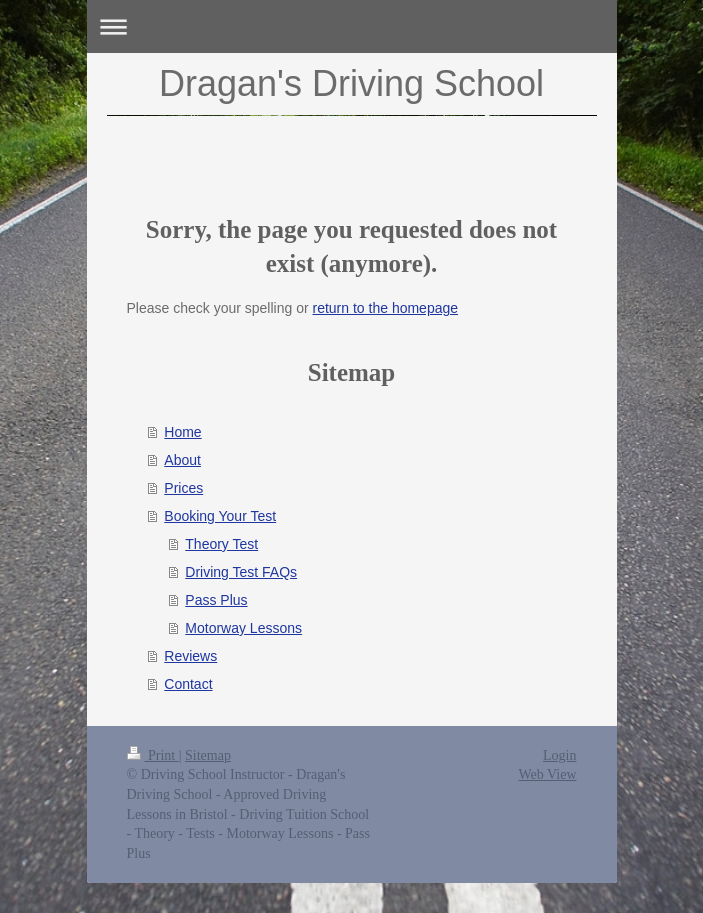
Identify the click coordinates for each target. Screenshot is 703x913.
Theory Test (221, 544)
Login (559, 755)
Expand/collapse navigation (352, 26)
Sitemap (208, 755)
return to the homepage (386, 308)
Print (153, 755)
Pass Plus (216, 600)
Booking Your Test (220, 516)
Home (182, 432)
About (182, 460)
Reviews (190, 656)
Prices (183, 488)
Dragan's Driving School (351, 83)
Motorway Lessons (243, 628)
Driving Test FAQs (241, 572)
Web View (547, 774)
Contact (188, 684)
